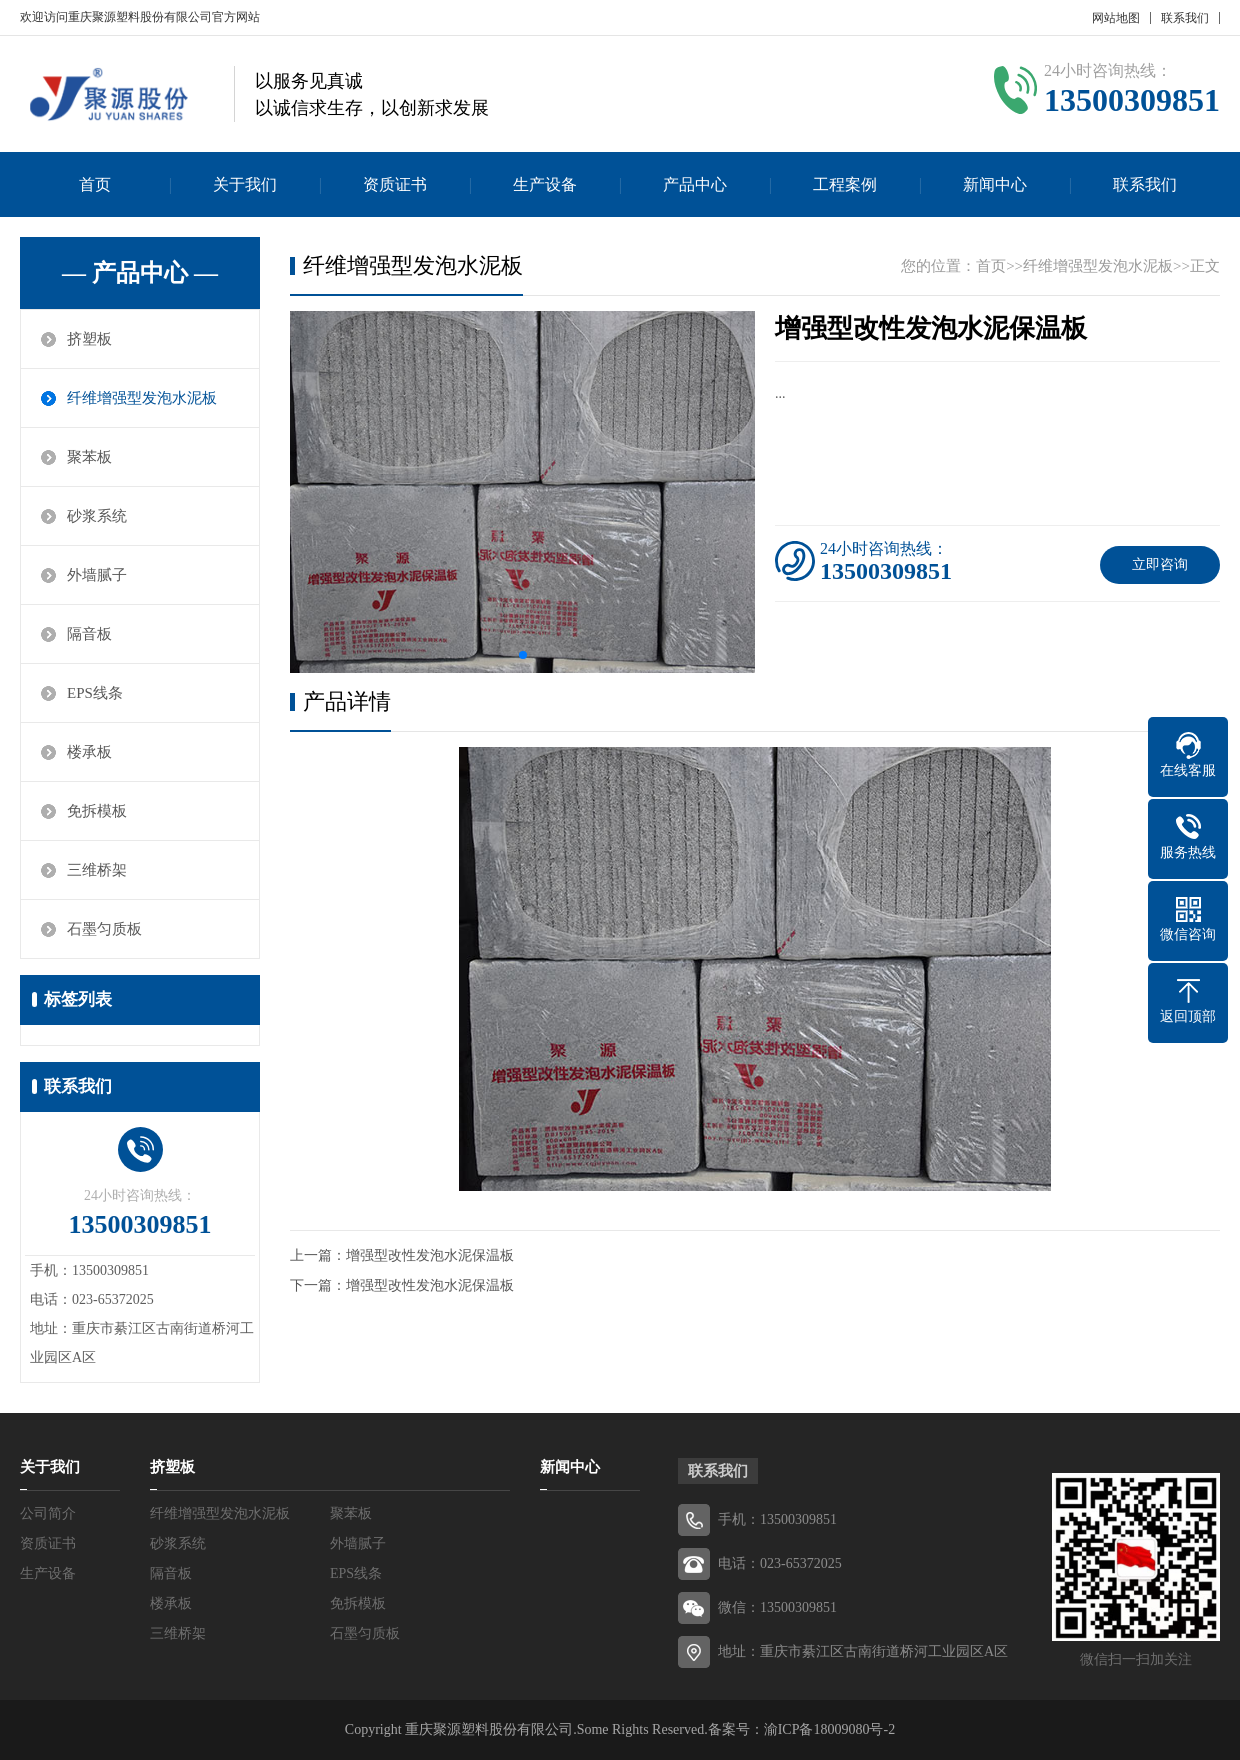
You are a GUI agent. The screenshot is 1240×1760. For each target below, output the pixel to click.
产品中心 (695, 184)
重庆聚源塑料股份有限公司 (489, 1729)
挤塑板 (89, 339)
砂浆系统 (97, 516)
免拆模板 (97, 811)
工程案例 (845, 184)
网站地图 (1116, 18)
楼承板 (89, 752)
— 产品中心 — (140, 273)
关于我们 (245, 184)
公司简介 (48, 1513)
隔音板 (89, 634)
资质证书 (395, 184)
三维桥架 (97, 870)
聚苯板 (89, 457)
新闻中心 (995, 184)
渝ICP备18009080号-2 (829, 1729)
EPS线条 (95, 693)
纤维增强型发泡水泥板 (142, 398)
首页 (95, 184)
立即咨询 (1160, 564)
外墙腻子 (97, 575)
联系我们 (1185, 18)
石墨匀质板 (104, 929)
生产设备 (545, 184)
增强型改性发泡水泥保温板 (430, 1255)
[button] (523, 655)
